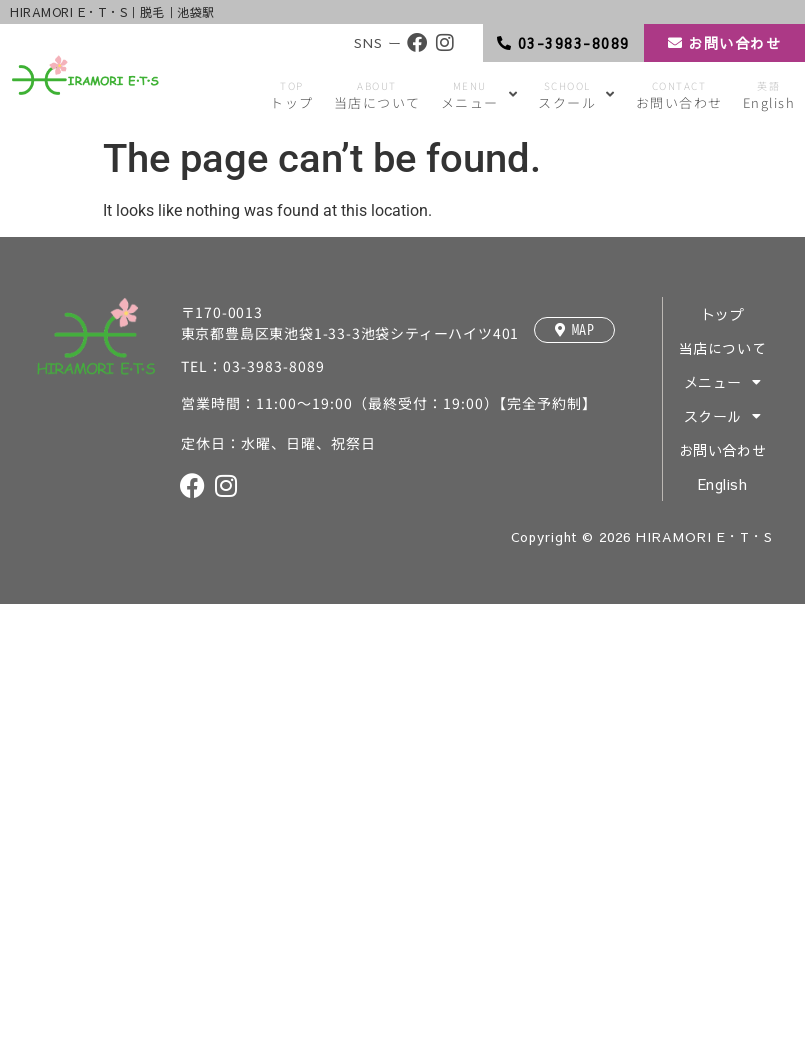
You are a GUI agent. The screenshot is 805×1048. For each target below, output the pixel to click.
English (723, 484)
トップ (723, 314)
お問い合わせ (722, 450)
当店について (722, 348)
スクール (723, 416)
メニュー (723, 382)
